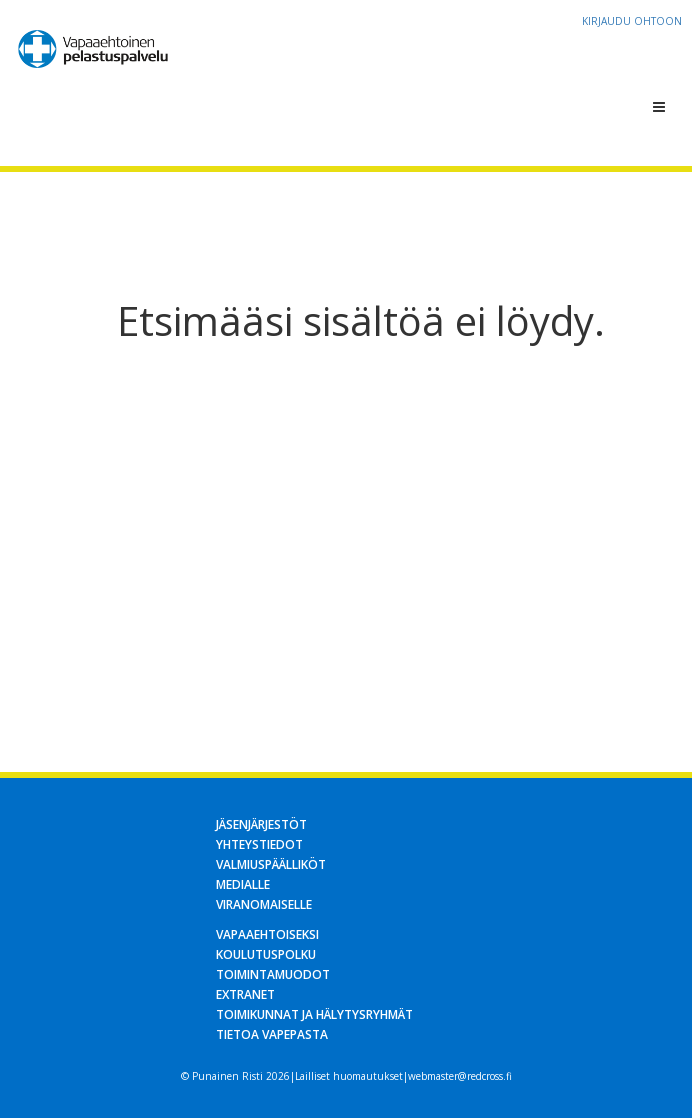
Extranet (245, 994)
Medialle (243, 884)
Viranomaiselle (264, 904)
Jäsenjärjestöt (261, 824)
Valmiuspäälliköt (271, 864)
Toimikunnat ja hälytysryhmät (314, 1014)
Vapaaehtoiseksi (267, 934)
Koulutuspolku (266, 954)
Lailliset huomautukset (349, 1076)
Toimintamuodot (273, 974)
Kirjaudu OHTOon (632, 21)
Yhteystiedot (259, 844)
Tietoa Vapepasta (272, 1034)
